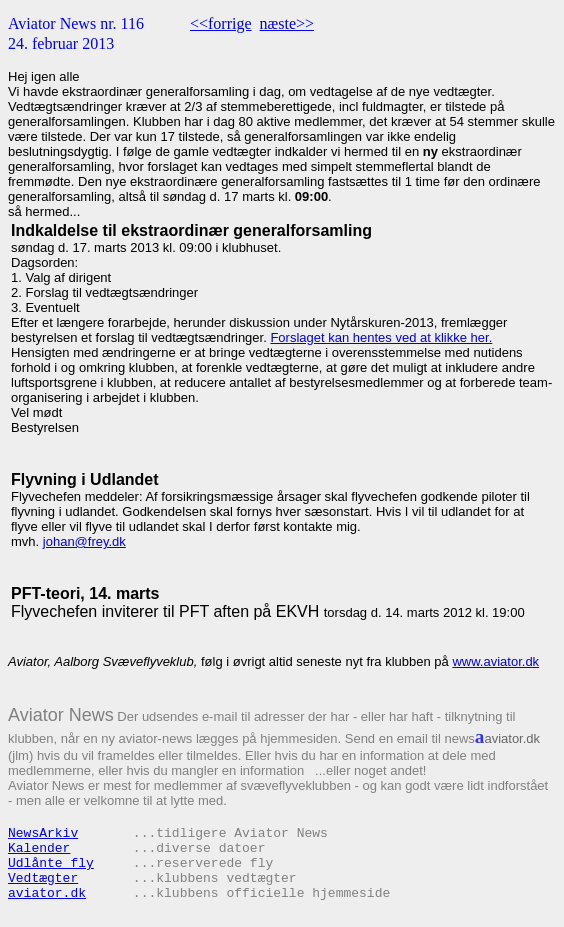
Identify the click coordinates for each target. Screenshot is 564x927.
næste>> (287, 23)
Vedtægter (43, 878)
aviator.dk (47, 893)
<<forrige (221, 23)
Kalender (39, 848)
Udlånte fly (51, 863)
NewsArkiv (43, 833)
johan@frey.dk (84, 541)
